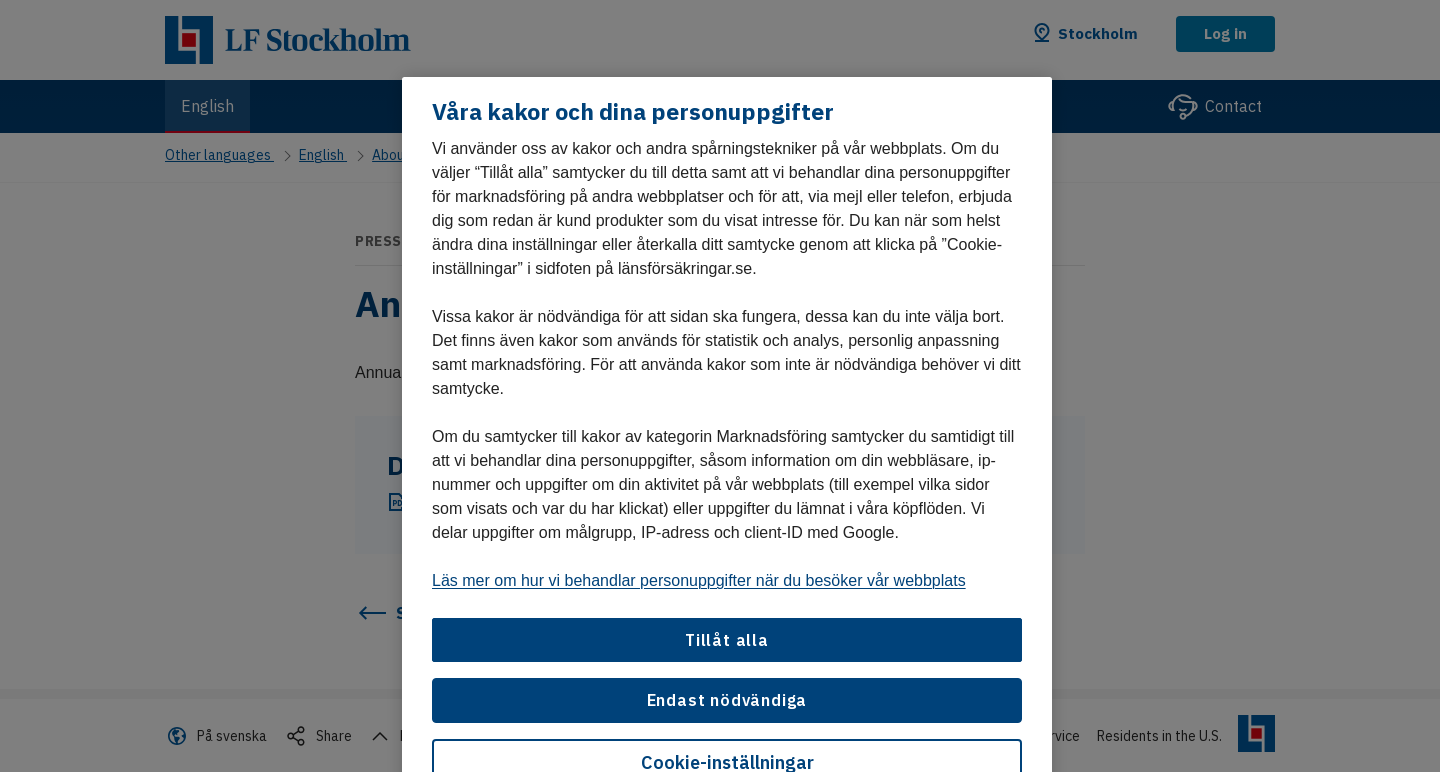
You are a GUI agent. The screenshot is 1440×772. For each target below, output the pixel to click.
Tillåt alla (727, 640)
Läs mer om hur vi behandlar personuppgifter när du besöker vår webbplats (699, 580)
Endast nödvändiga (727, 700)
